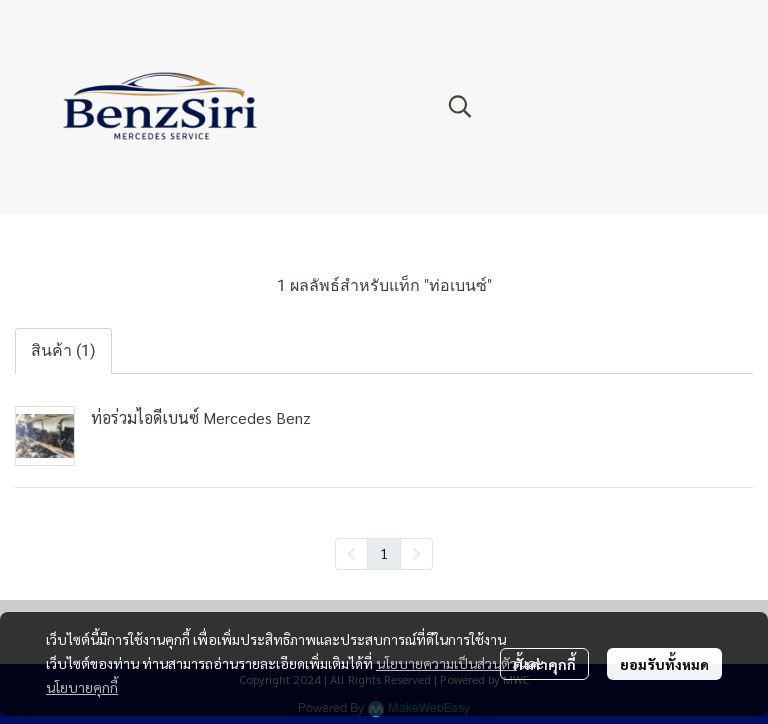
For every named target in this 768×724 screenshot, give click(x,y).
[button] (568, 106)
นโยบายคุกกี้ (82, 687)
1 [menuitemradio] (384, 553)
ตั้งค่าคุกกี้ (544, 664)
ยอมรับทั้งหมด (664, 664)
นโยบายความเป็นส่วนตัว (446, 663)
